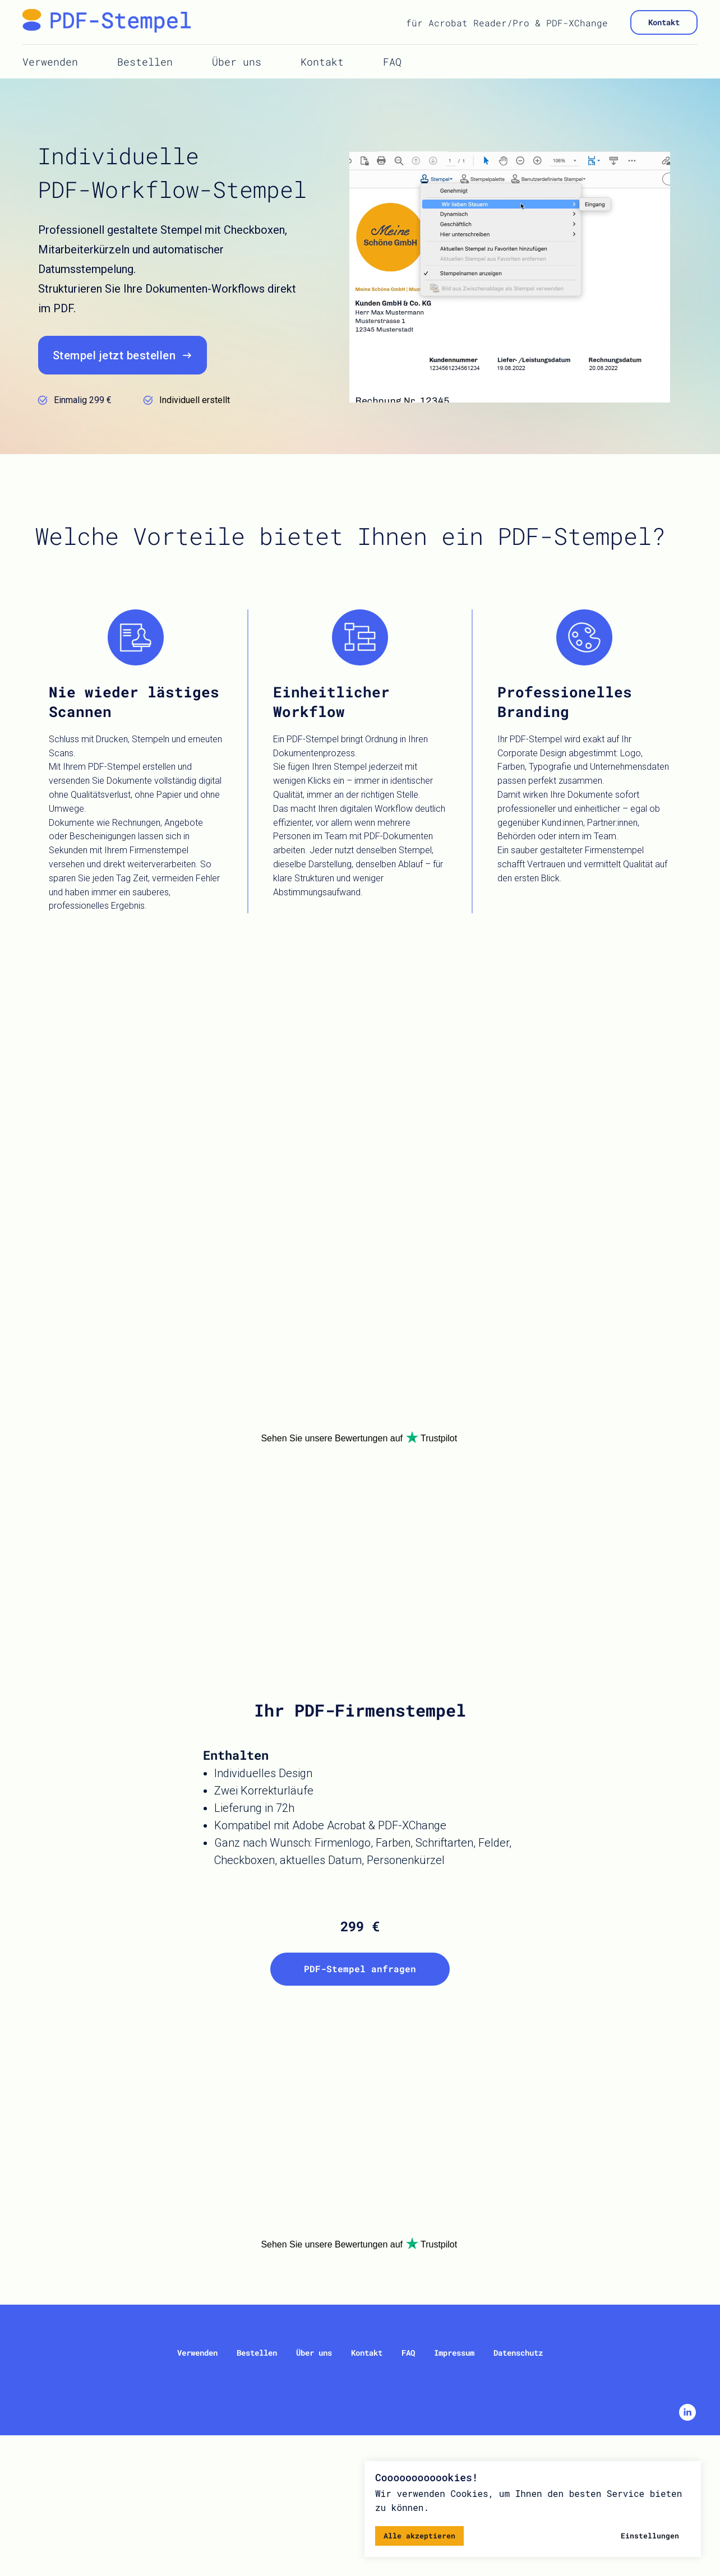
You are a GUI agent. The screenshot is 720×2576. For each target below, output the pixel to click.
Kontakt (322, 61)
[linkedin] (687, 2417)
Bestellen (145, 61)
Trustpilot (439, 1438)
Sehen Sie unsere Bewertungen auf (332, 1438)
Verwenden (50, 61)
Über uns (236, 61)
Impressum (454, 2352)
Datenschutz (518, 2352)
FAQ (392, 61)
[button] (122, 355)
